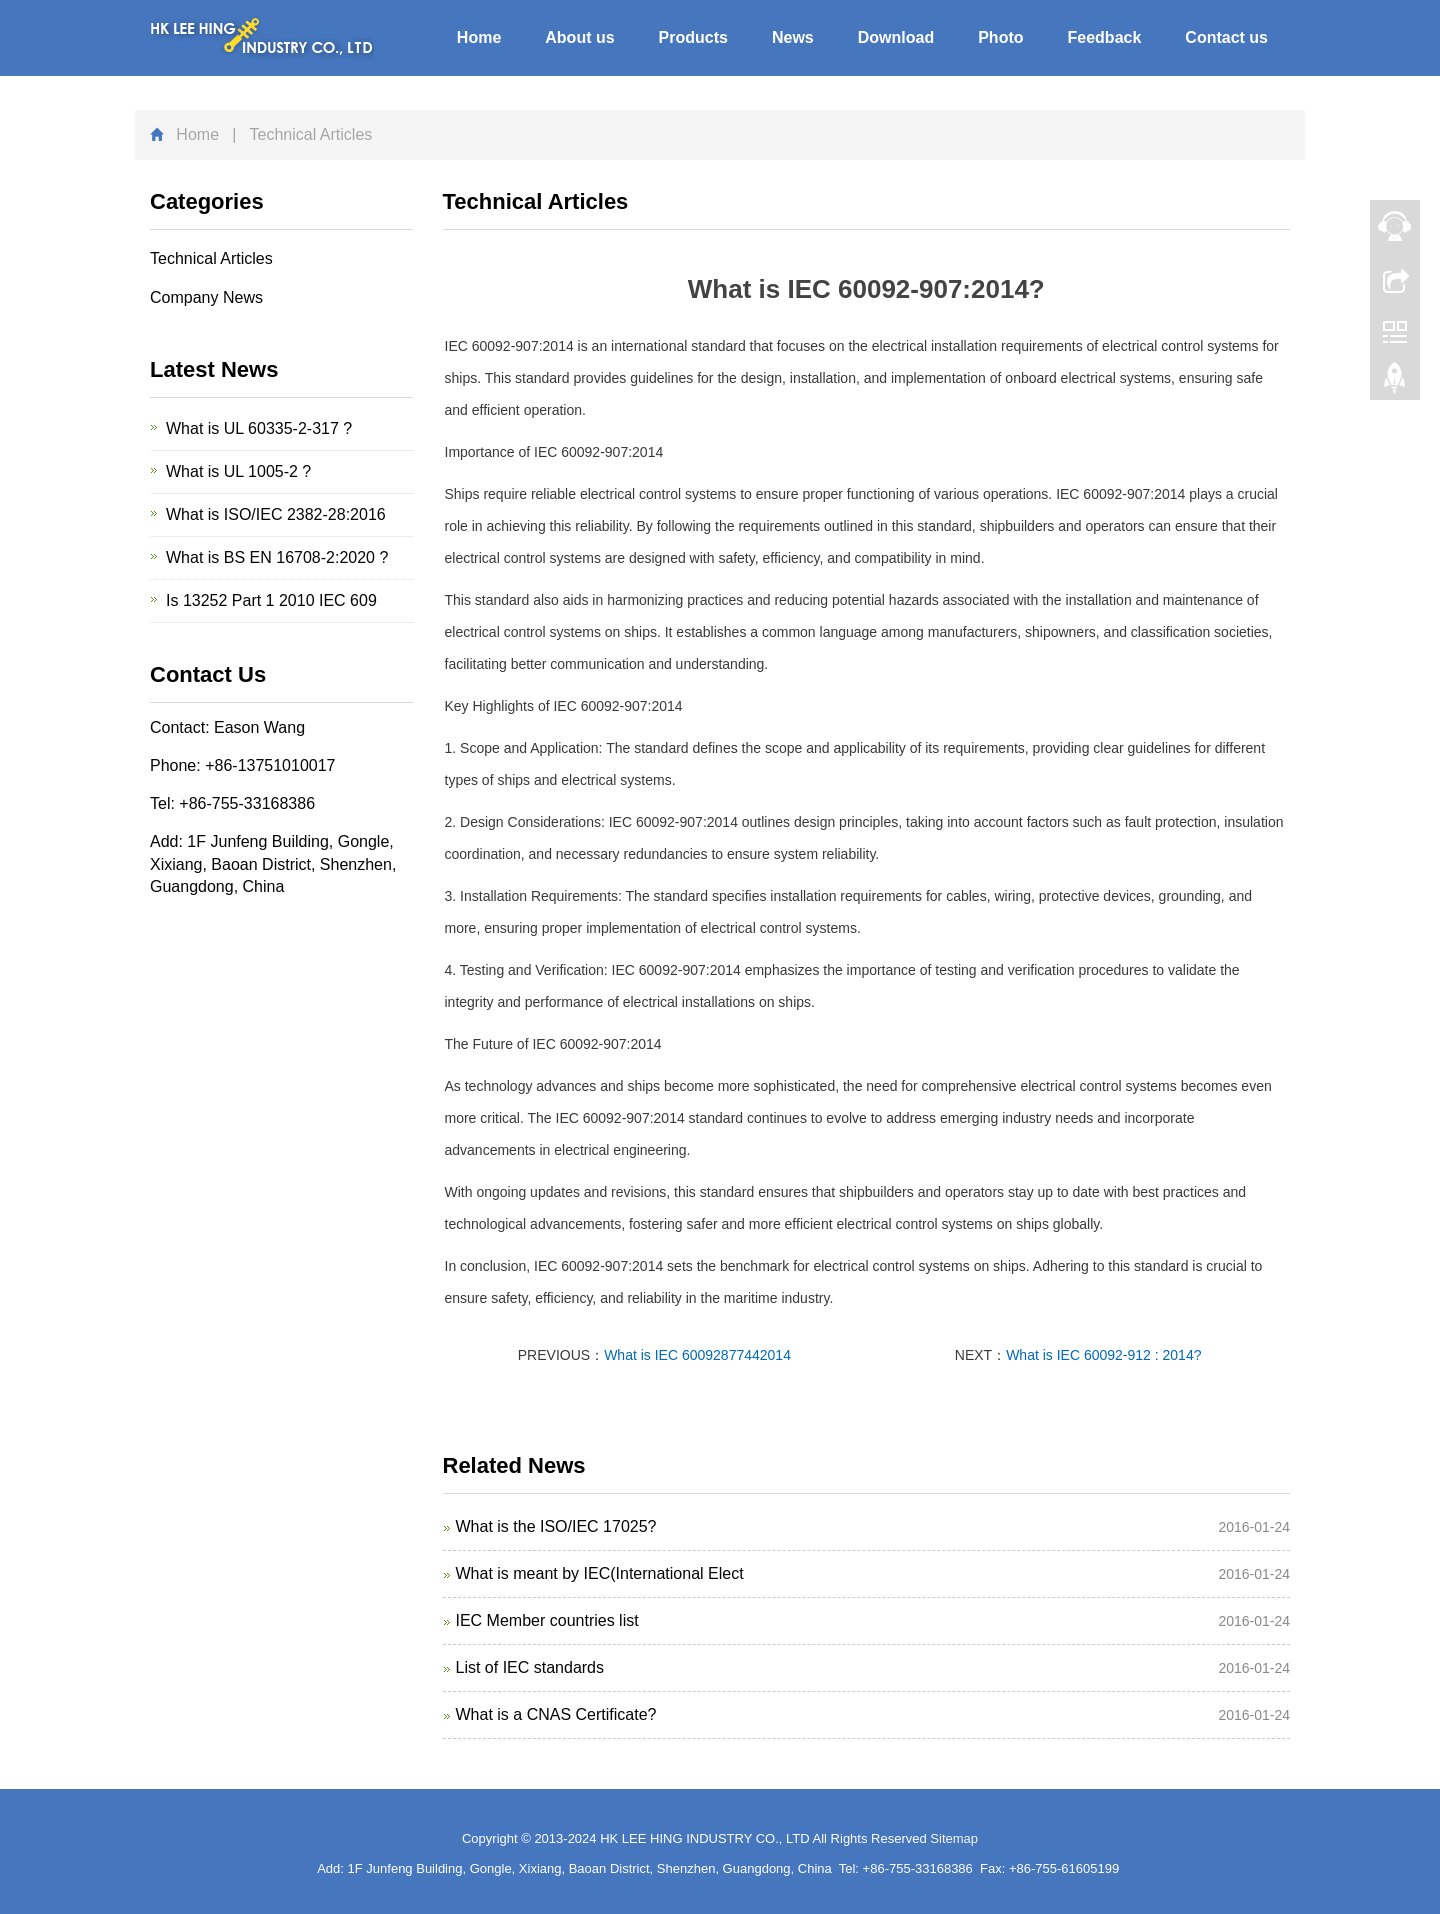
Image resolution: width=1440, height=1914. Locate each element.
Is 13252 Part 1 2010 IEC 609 (271, 600)
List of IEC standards (530, 1667)
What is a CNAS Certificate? (556, 1714)
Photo (1000, 37)
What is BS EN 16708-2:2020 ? (277, 557)
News (793, 37)
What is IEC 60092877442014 (697, 1355)
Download (896, 37)
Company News (206, 297)
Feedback (1105, 37)
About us (579, 37)
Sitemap (954, 1838)
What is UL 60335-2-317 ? (259, 428)
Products (693, 37)
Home (479, 37)
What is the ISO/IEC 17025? (556, 1526)
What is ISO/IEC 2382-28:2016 (276, 514)
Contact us (1226, 37)
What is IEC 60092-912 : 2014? (1103, 1355)
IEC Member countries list (547, 1620)
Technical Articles (211, 258)
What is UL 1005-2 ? (238, 471)
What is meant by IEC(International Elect (600, 1573)
